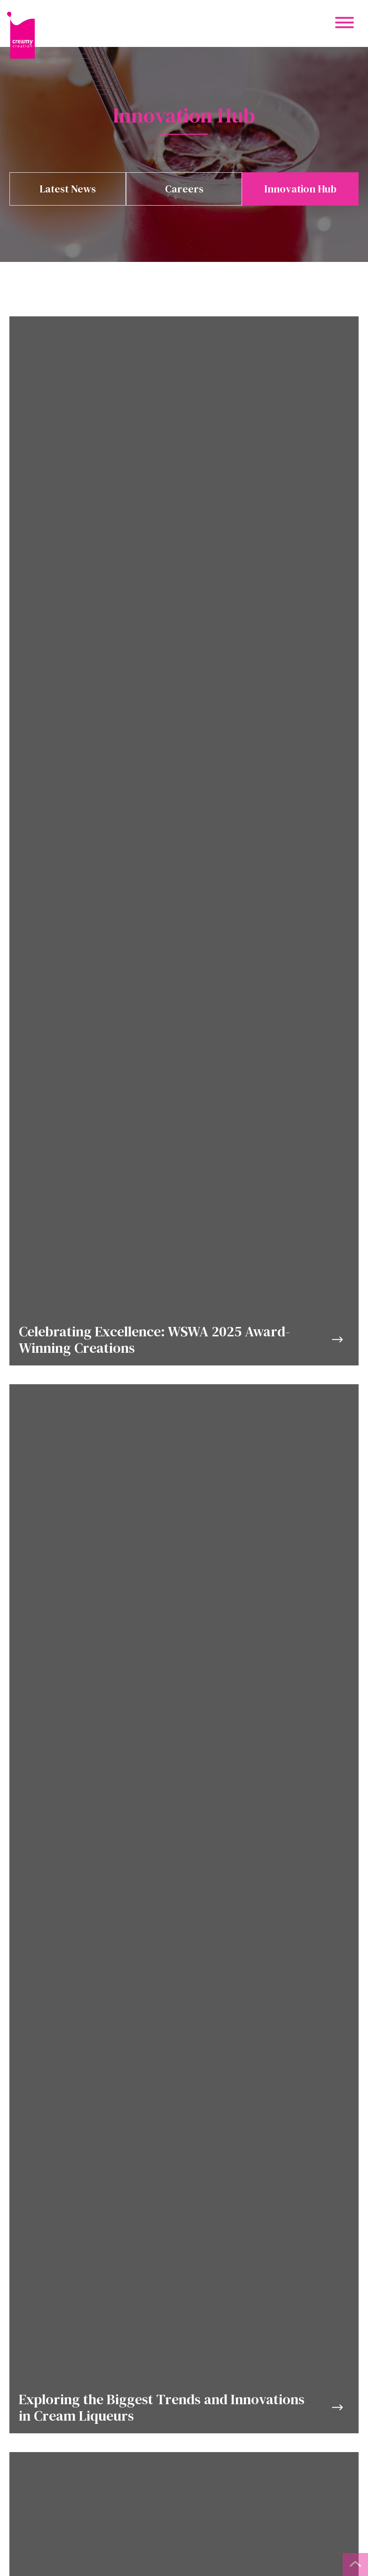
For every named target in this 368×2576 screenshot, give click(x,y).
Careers (184, 189)
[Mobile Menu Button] (344, 24)
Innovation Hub (300, 189)
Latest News (67, 189)
